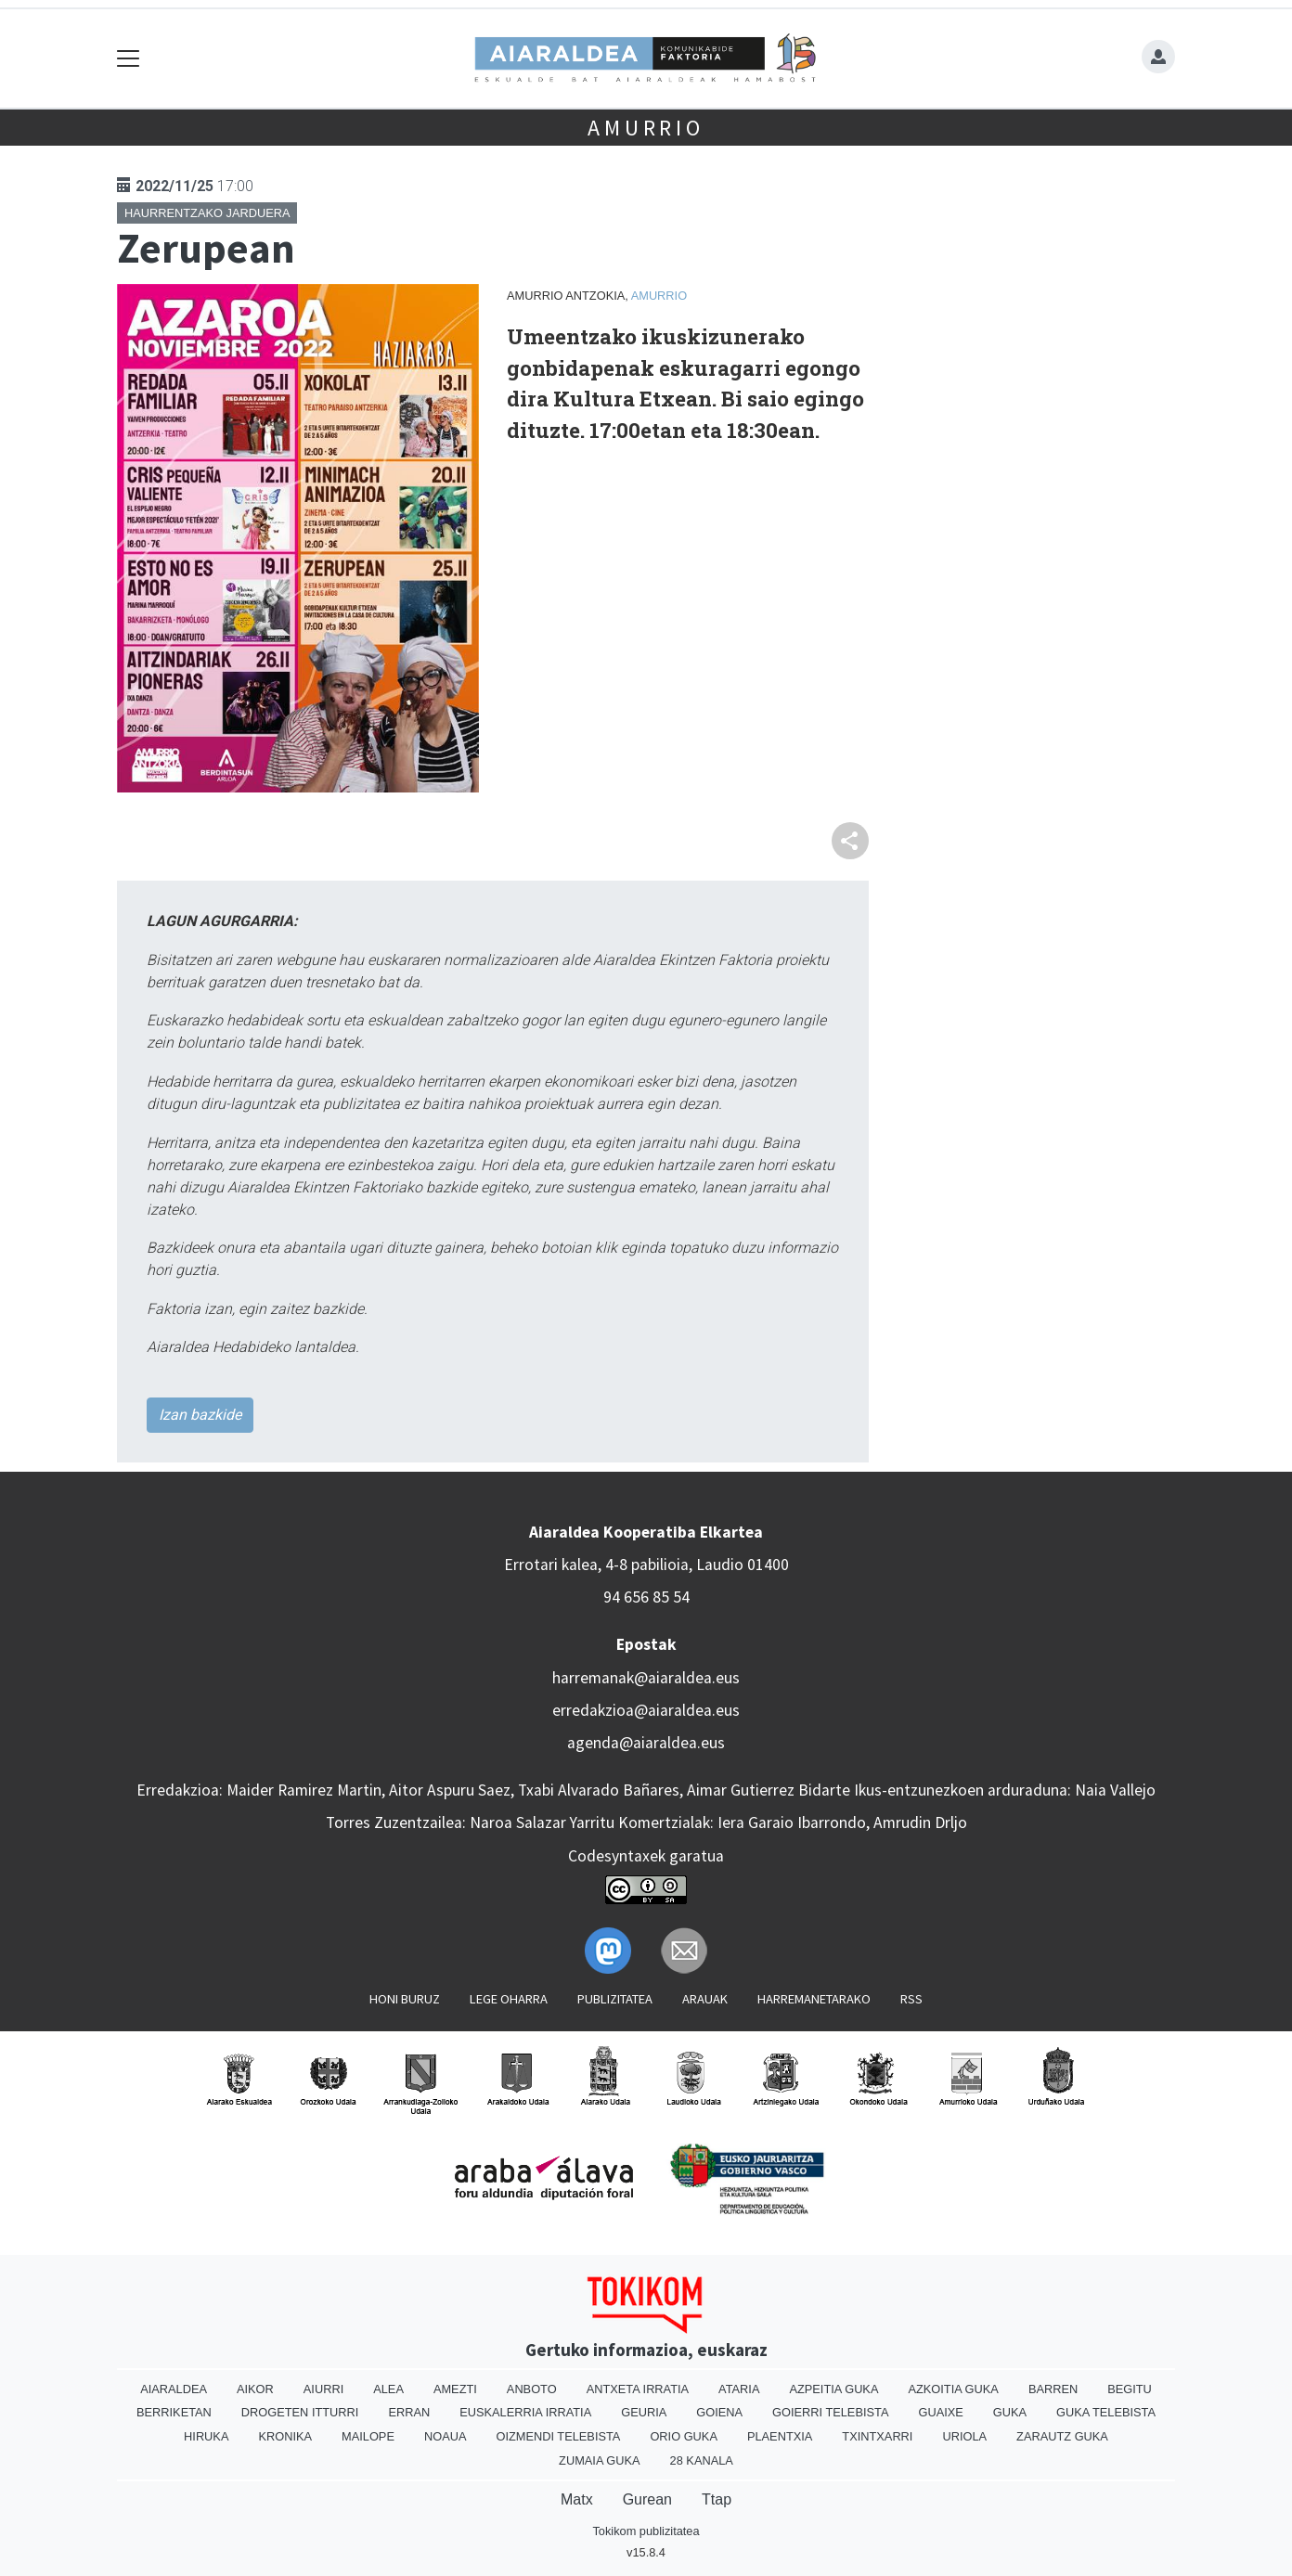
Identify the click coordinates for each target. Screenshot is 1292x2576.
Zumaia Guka (599, 2460)
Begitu (1129, 2389)
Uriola (964, 2436)
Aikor (255, 2389)
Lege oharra (509, 1998)
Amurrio (646, 127)
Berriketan (174, 2412)
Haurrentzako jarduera (207, 213)
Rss (911, 1998)
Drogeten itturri (300, 2412)
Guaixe (940, 2412)
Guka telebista (1106, 2412)
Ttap (716, 2499)
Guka (1010, 2412)
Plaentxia (779, 2436)
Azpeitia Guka (833, 2389)
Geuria (643, 2412)
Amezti (455, 2389)
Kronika (285, 2436)
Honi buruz (404, 1998)
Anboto (532, 2389)
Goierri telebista (830, 2412)
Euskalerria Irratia (525, 2412)
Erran (409, 2412)
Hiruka (206, 2436)
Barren (1053, 2389)
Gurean (647, 2499)
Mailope (368, 2436)
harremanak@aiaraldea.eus (646, 1678)
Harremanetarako (814, 1998)
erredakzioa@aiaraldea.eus (646, 1710)
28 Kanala (701, 2460)
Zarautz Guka (1062, 2436)
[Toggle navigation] (129, 59)
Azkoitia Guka (953, 2389)
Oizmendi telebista (558, 2436)
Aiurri (323, 2389)
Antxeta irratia (638, 2389)
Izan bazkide (200, 1414)
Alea (388, 2389)
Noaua (445, 2436)
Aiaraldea (173, 2389)
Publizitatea (614, 1998)
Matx (577, 2499)
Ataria (738, 2389)
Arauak (705, 1998)
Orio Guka (683, 2436)
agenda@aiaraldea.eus (646, 1742)
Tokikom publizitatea (645, 2531)
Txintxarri (877, 2436)
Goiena (719, 2412)
